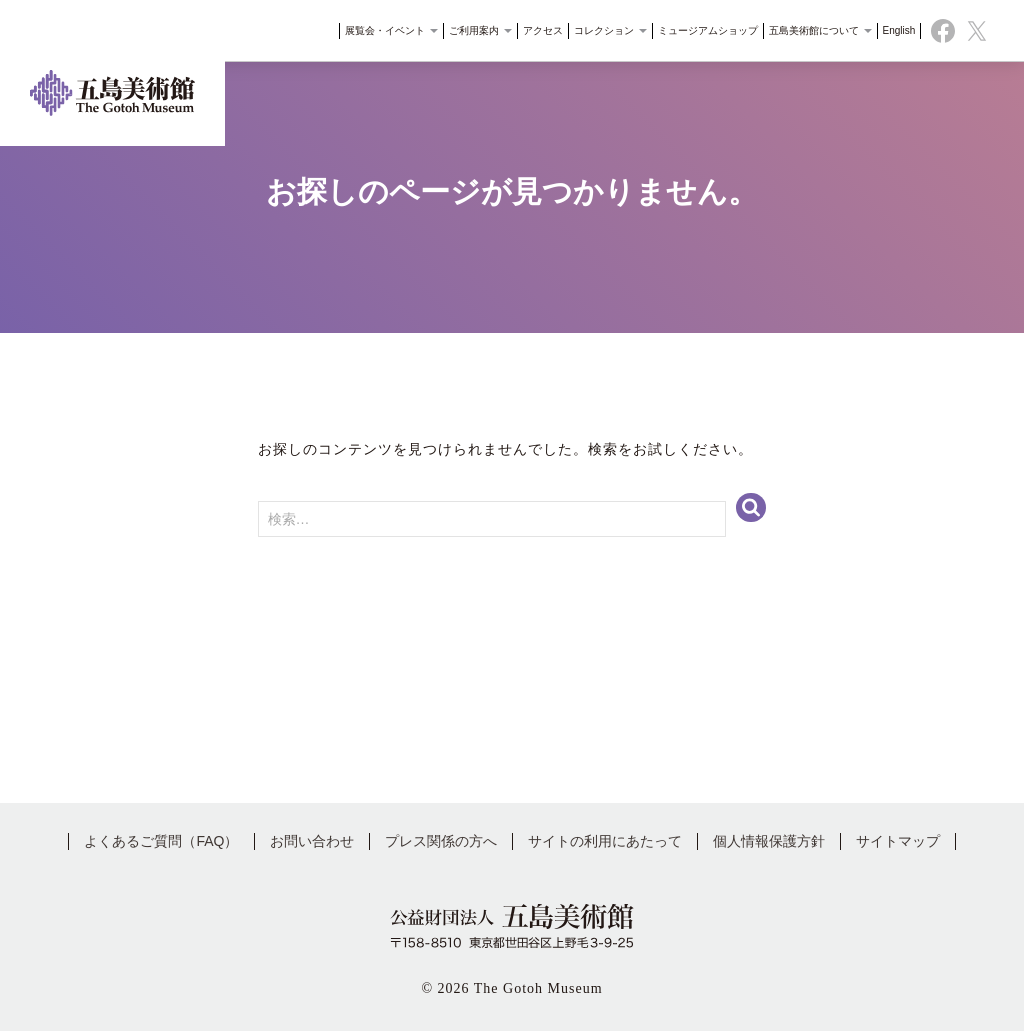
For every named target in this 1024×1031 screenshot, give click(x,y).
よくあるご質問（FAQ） (161, 841)
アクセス (537, 34)
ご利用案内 (474, 34)
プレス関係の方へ (441, 841)
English (892, 34)
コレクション (604, 34)
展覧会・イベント (385, 34)
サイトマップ (898, 841)
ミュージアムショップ (701, 34)
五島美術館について (813, 34)
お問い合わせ (312, 841)
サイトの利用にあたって (605, 841)
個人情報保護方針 (769, 841)
